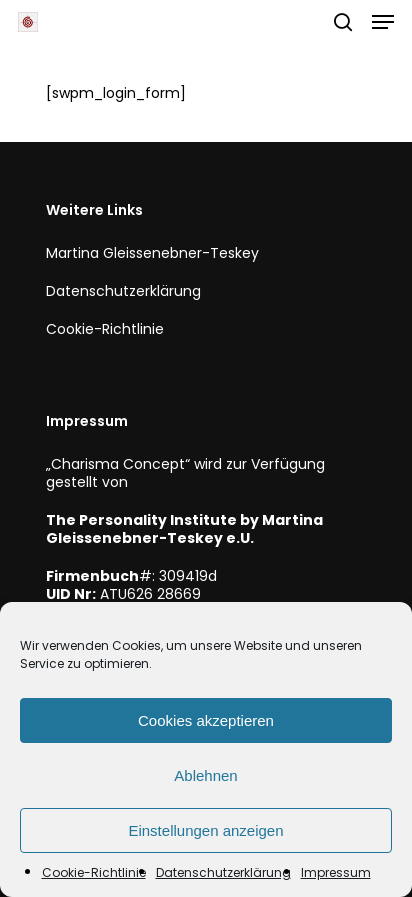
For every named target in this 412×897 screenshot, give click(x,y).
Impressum (336, 872)
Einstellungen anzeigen (205, 830)
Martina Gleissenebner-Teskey (152, 253)
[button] (383, 22)
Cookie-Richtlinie (94, 872)
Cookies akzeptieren (206, 720)
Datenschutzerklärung (223, 872)
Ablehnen (205, 775)
